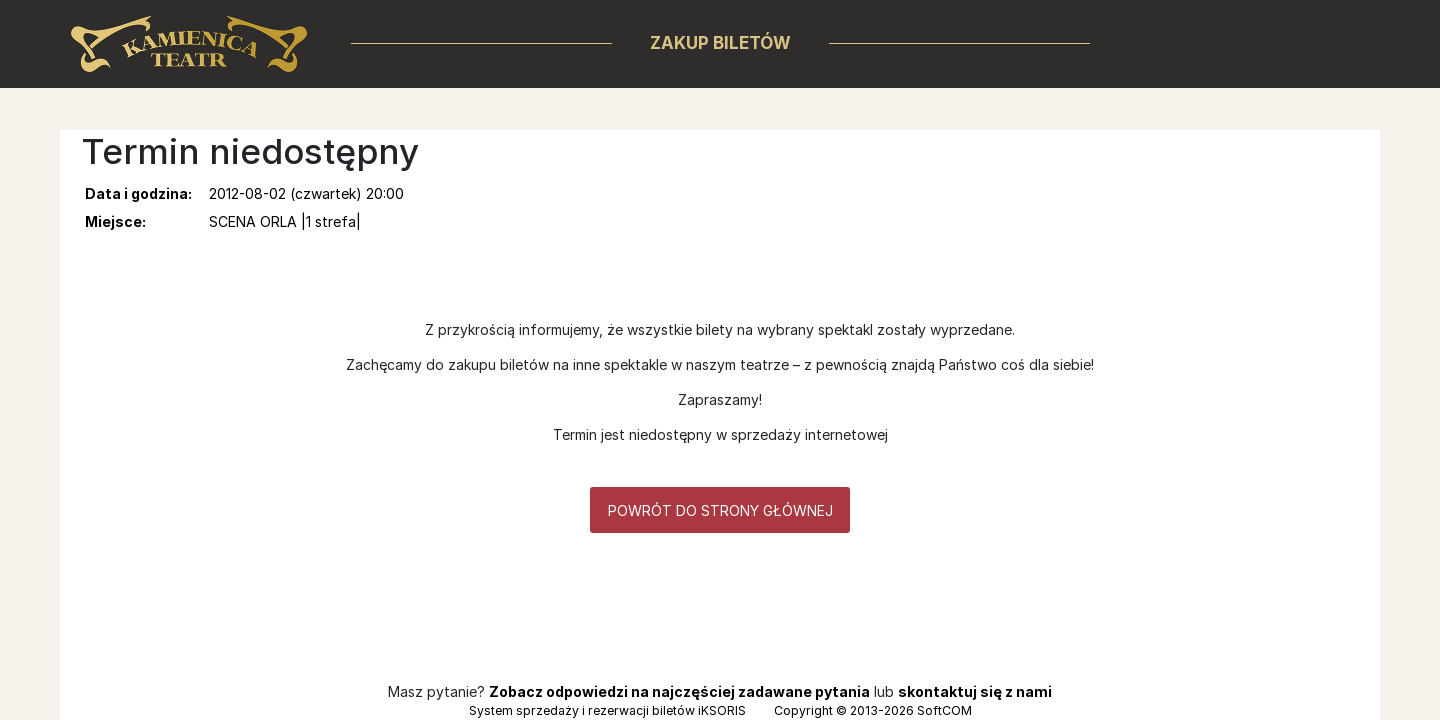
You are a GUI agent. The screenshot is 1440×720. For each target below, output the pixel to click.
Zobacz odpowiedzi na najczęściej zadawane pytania (679, 691)
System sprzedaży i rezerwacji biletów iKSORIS (607, 710)
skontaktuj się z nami (975, 691)
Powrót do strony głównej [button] (720, 510)
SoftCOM (944, 710)
